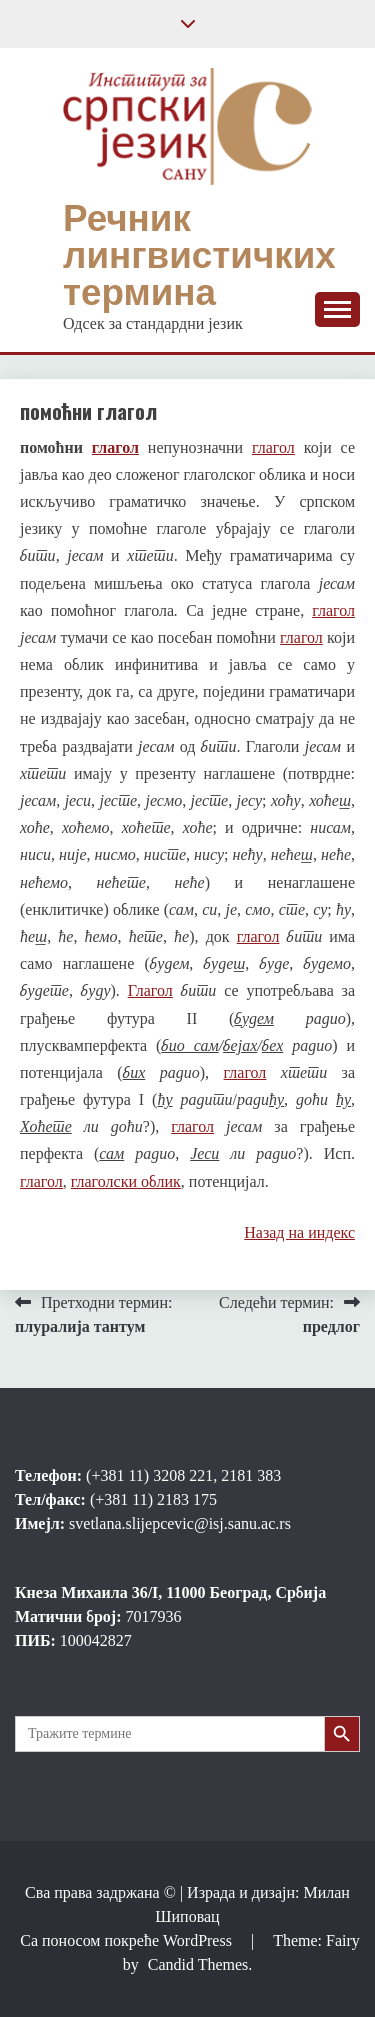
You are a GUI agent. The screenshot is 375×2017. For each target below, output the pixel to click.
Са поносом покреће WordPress (128, 1940)
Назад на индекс (299, 1232)
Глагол (150, 990)
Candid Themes (198, 1964)
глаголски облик (126, 1181)
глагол (115, 447)
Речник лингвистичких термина (199, 255)
